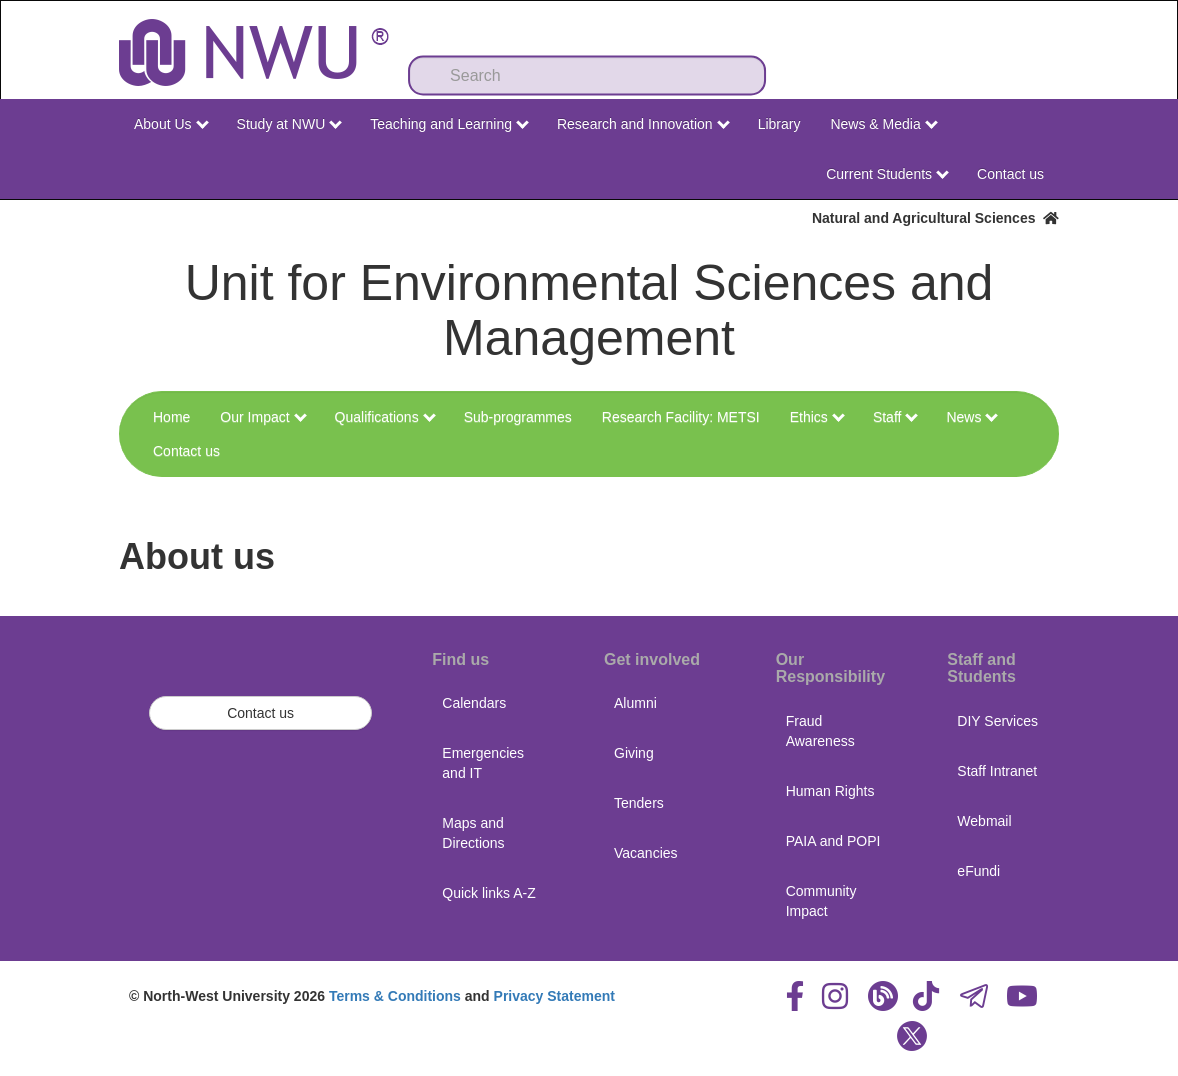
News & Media (883, 124)
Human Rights (830, 791)
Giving (634, 753)
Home (171, 417)
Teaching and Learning (449, 124)
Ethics (817, 417)
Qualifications (385, 417)
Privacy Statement (554, 996)
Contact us (1010, 174)
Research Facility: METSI (681, 417)
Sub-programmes (518, 417)
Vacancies (646, 853)
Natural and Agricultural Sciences (935, 218)
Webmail (984, 821)
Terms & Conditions (395, 996)
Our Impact (263, 417)
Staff (895, 417)
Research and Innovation (643, 124)
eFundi (978, 871)
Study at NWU (290, 124)
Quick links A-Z (488, 893)
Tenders (639, 803)
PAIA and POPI (833, 841)
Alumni (635, 703)
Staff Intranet (997, 771)
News (972, 417)
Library (779, 124)
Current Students (887, 174)
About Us (171, 124)
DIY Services (997, 721)
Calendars (474, 703)
